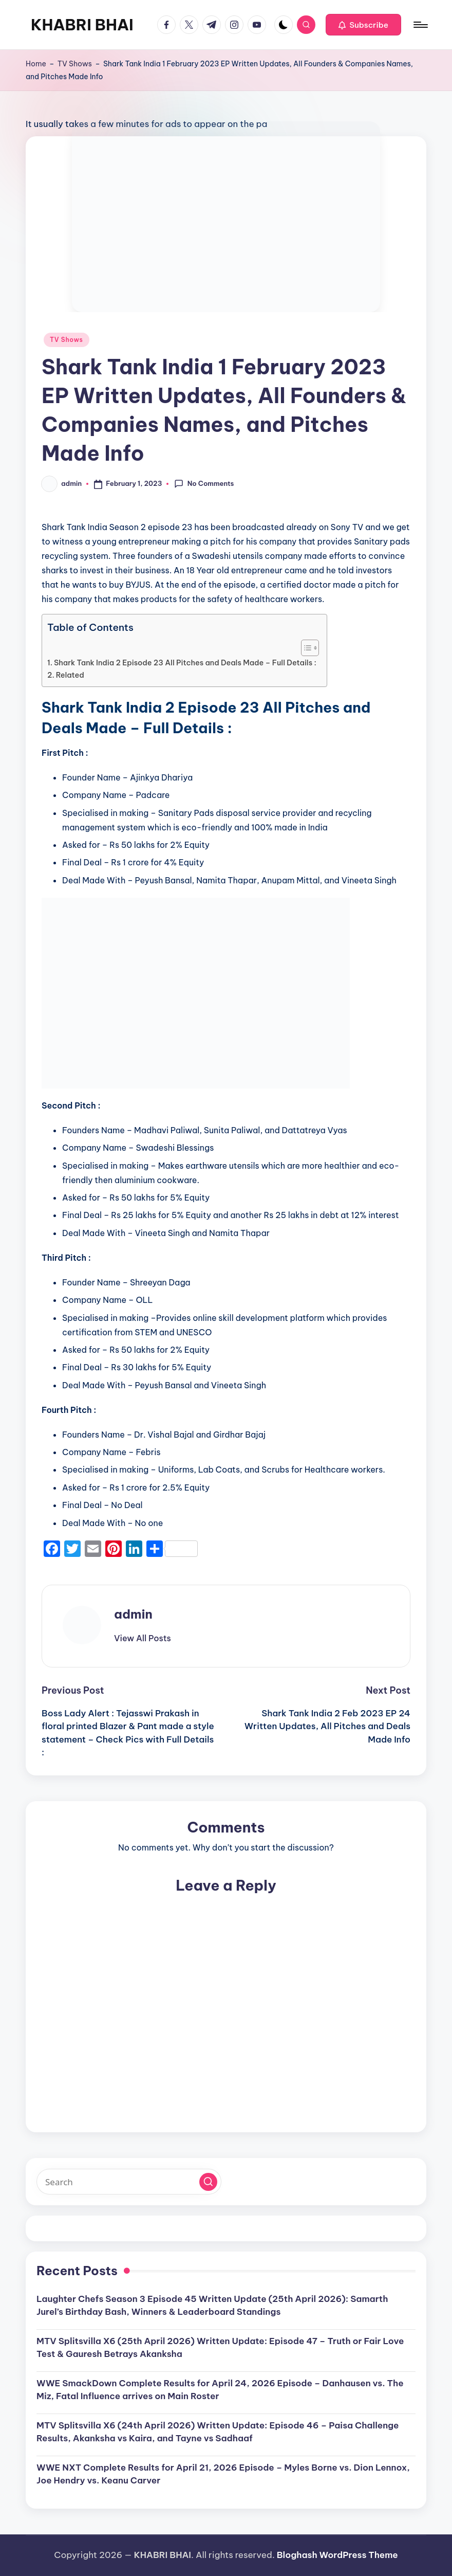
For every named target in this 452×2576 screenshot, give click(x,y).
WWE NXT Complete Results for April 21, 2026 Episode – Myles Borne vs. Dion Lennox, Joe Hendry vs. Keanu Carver (223, 2474)
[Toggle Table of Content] (304, 648)
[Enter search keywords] (128, 2181)
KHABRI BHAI (82, 24)
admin (133, 1614)
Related (70, 675)
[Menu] (419, 24)
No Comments (204, 483)
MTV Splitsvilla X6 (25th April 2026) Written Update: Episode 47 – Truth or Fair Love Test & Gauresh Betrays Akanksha (220, 2347)
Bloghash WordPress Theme (337, 2555)
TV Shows (75, 63)
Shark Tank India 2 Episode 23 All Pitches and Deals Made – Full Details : (185, 662)
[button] (363, 24)
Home (36, 63)
